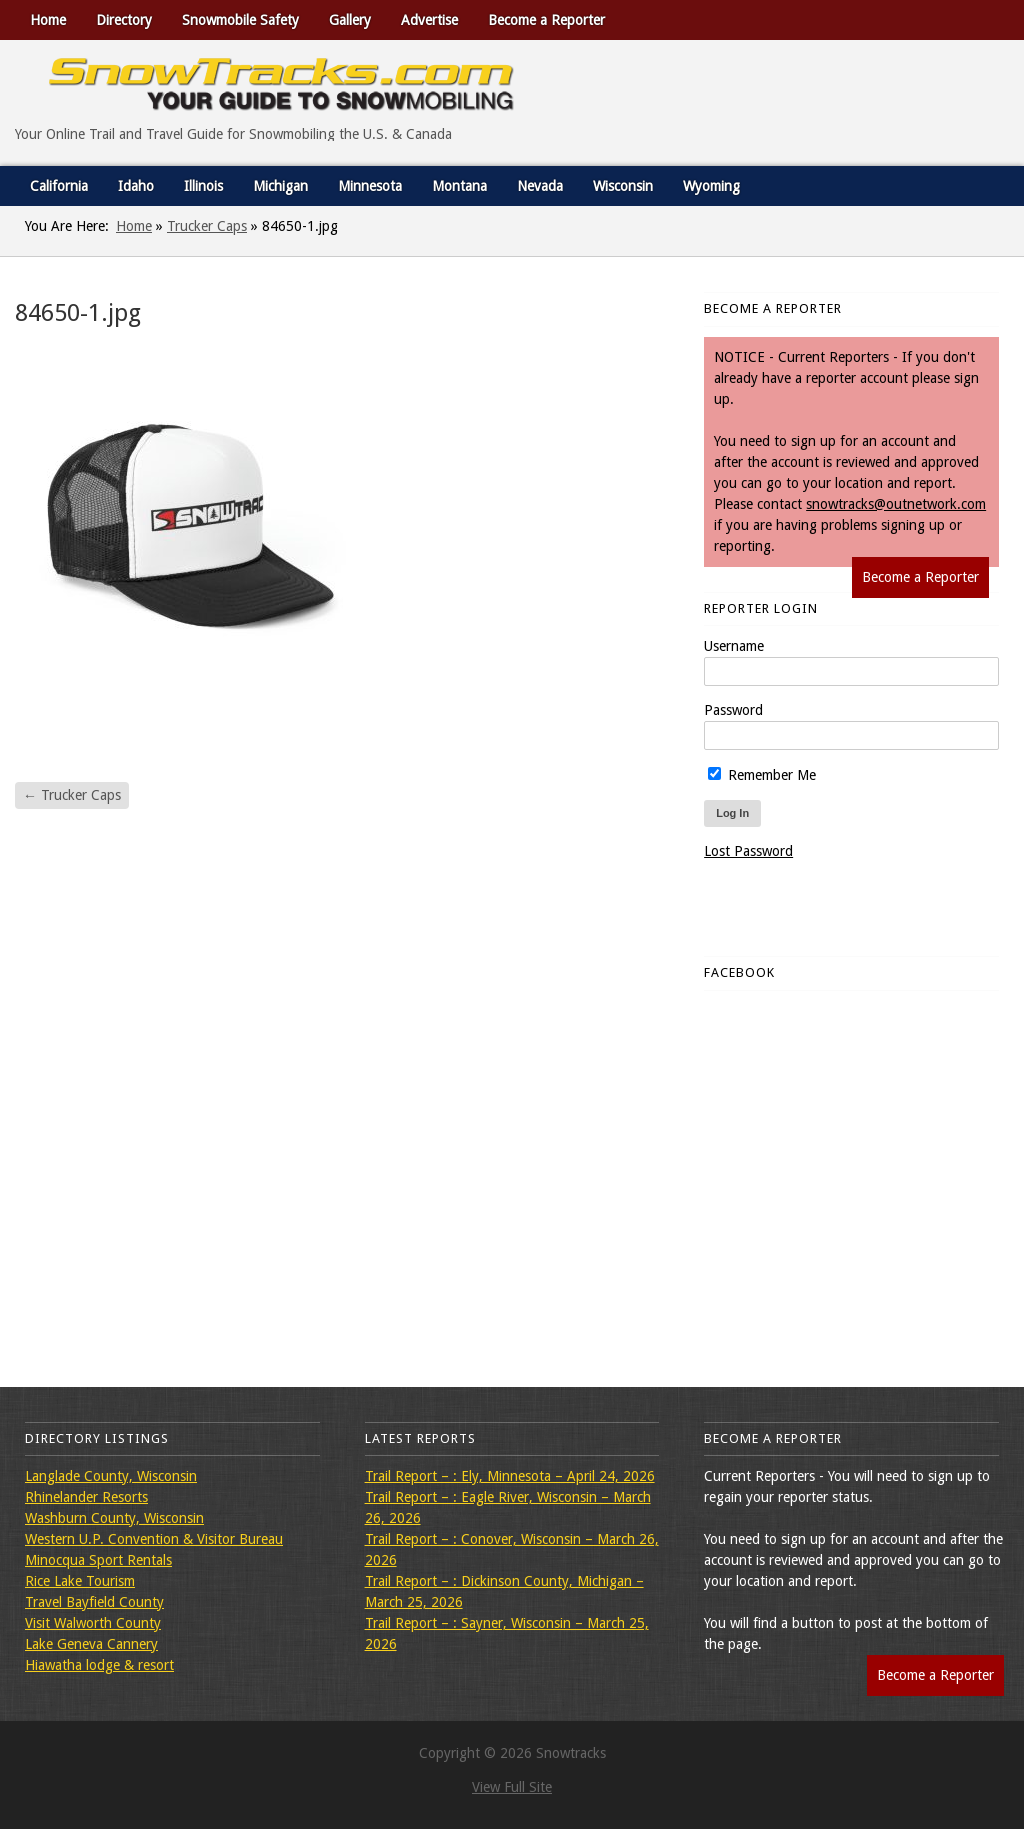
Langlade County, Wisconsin (111, 1476)
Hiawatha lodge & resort (99, 1665)
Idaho (136, 186)
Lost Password (748, 851)
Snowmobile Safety (240, 20)
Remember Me (762, 775)
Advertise (429, 20)
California (59, 186)
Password (733, 710)
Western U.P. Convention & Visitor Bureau (154, 1539)
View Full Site (512, 1787)
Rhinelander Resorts (86, 1497)
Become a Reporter (546, 20)
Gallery (350, 20)
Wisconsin (623, 186)
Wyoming (711, 186)
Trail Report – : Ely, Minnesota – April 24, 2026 (510, 1476)
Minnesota (370, 186)
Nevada (540, 186)
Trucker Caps (207, 226)
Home (48, 20)
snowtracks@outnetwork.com (896, 504)
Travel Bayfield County (94, 1602)
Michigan (280, 186)
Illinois (203, 186)
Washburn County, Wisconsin (114, 1518)
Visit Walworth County (93, 1623)
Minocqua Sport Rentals (98, 1560)
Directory (124, 20)
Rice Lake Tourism (80, 1581)
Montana (459, 186)
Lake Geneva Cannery (91, 1644)
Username (734, 646)
